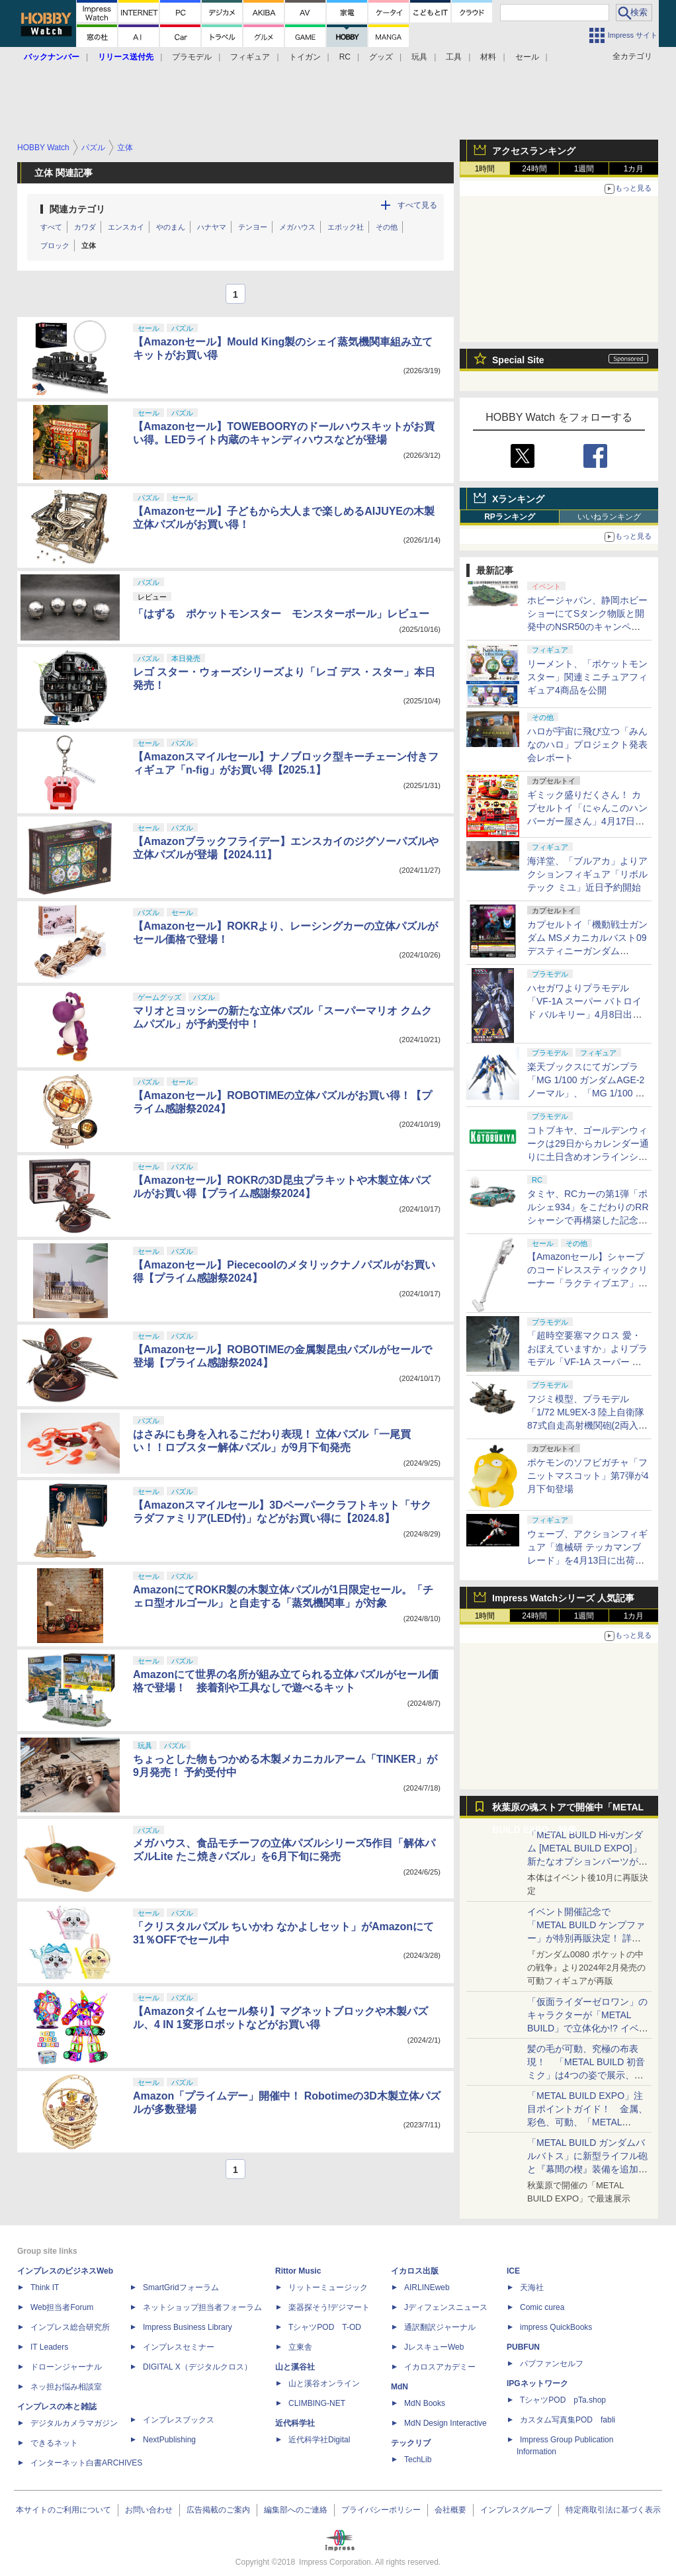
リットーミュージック (328, 2287)
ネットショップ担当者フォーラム (202, 2307)
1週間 (584, 168)
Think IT (44, 2287)
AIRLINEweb (427, 2287)
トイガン (305, 57)
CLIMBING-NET (316, 2403)
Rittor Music (298, 2271)
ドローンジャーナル (66, 2367)
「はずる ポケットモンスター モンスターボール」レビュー (281, 613)
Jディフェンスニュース (445, 2307)
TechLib (417, 2459)
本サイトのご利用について (63, 2509)
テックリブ (411, 2443)
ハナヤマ (211, 227)
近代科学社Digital (319, 2439)
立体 (88, 245)
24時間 (534, 168)
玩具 (419, 57)
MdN (399, 2386)
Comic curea (542, 2307)
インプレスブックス (178, 2419)
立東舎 (300, 2347)
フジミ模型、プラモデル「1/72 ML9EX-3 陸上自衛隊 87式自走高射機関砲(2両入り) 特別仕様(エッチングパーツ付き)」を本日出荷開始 (587, 1425)
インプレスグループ (516, 2509)
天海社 (532, 2287)
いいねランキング (609, 516)
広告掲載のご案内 (218, 2509)
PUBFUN (523, 2347)
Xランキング (518, 499)
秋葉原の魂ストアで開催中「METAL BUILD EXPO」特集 (568, 1810)
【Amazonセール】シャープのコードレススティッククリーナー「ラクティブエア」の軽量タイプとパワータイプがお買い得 (587, 1283)
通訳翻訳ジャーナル (440, 2327)
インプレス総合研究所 (70, 2327)
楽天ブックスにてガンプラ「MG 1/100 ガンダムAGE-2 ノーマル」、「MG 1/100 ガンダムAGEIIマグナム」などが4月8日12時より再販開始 (585, 1093)
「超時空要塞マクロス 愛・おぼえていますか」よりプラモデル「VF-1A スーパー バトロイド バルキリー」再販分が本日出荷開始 (587, 1362)
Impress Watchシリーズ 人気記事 (563, 1598)
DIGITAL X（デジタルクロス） (197, 2367)
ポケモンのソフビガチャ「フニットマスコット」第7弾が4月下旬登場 (588, 1475)
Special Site (518, 360)
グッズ (381, 57)
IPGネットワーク (537, 2383)
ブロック (54, 245)
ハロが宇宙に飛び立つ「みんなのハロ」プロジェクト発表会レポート (587, 744)
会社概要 (450, 2509)
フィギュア (250, 57)
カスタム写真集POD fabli (567, 2419)
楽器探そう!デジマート (329, 2307)
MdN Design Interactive (445, 2423)
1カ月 (634, 168)
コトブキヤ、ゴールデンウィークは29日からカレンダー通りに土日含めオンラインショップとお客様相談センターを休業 (588, 1156)
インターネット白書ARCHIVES (86, 2462)
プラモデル (192, 57)
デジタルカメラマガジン (74, 2423)
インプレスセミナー (178, 2347)
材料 (488, 57)
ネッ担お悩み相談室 (66, 2386)
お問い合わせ (149, 2509)
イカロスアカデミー (440, 2367)
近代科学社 (295, 2423)
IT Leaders (49, 2347)
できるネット (54, 2443)
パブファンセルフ (551, 2363)
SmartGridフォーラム (181, 2287)
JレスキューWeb (434, 2347)
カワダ (85, 227)
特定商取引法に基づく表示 (613, 2509)
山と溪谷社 (295, 2367)
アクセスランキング (533, 151)
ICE (513, 2271)
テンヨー (252, 227)
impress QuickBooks (556, 2327)
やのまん (170, 227)
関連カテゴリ (77, 209)
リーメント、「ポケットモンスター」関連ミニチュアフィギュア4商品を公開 (587, 676)
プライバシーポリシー (381, 2509)
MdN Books (424, 2403)
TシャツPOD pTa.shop (563, 2400)
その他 (387, 227)
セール (527, 57)
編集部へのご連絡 (295, 2509)
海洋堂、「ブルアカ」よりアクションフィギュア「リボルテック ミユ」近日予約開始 (587, 874)
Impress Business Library (187, 2327)
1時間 (485, 168)
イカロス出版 (415, 2271)
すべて (51, 227)
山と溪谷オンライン (324, 2383)
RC (345, 57)
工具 (454, 57)
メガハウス (297, 227)
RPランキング (509, 516)
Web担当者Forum (61, 2307)
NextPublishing (169, 2439)
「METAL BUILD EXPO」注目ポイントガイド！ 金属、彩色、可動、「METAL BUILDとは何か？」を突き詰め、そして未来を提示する (587, 2122)
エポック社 (345, 227)
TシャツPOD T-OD (324, 2327)
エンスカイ (126, 227)
